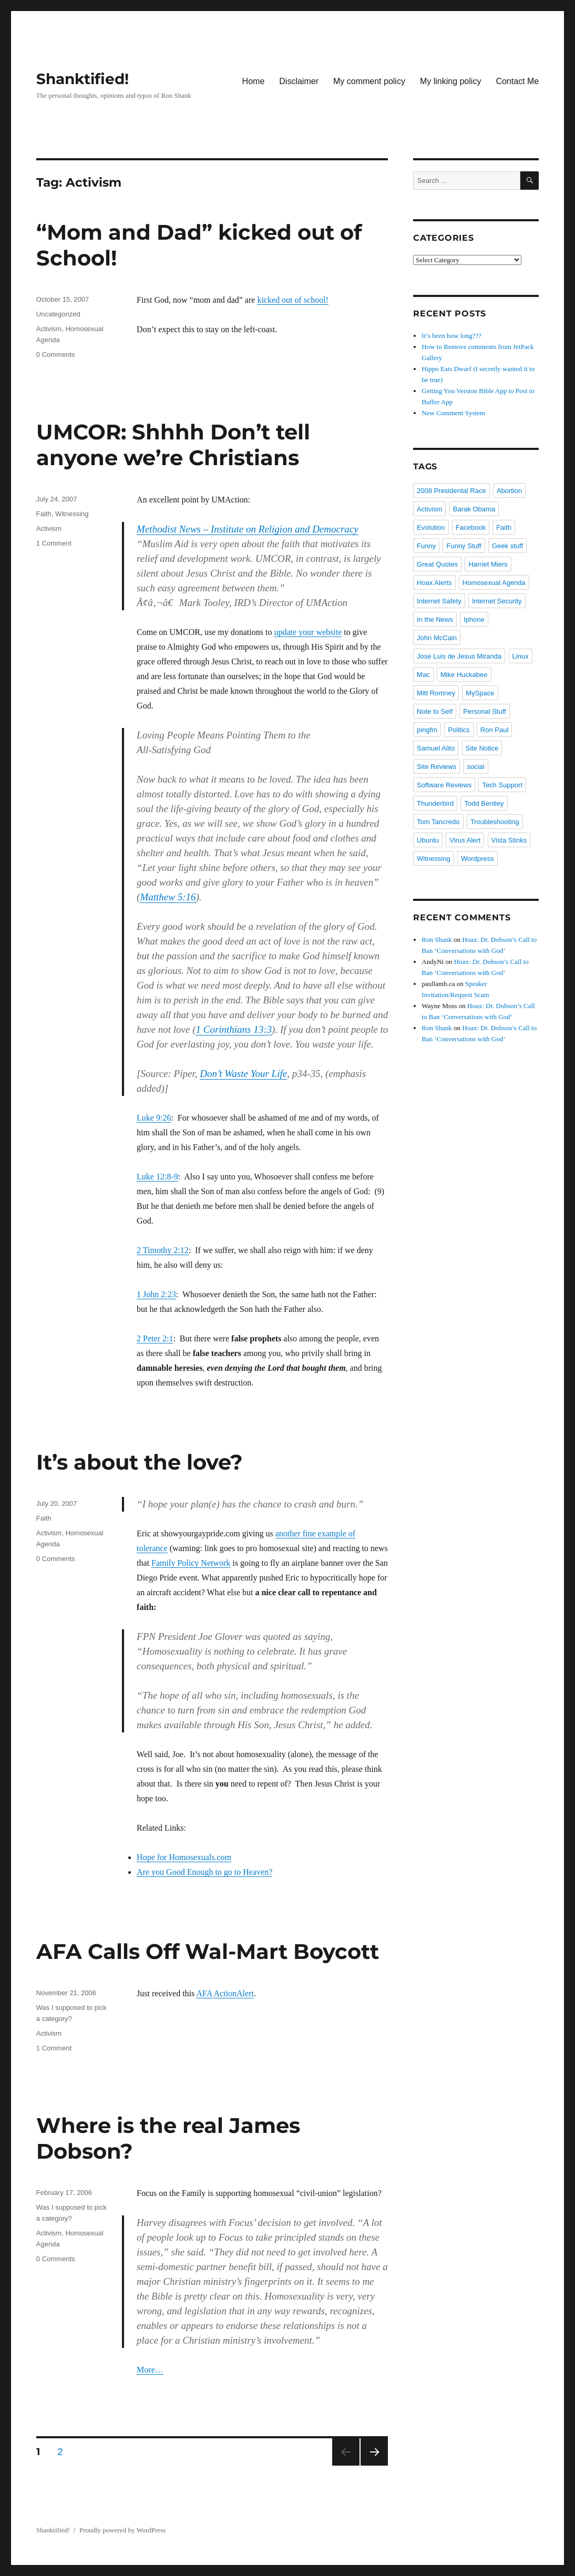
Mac (423, 675)
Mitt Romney (436, 693)
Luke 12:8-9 (157, 1176)
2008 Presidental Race (451, 491)
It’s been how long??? (451, 336)
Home (253, 81)
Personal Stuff (484, 711)
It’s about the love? (139, 1462)
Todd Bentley (484, 803)
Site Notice (482, 748)
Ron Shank (436, 939)
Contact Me (517, 81)
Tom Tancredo (438, 822)
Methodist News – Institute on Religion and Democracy (247, 529)
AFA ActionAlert (224, 1993)
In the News (435, 619)
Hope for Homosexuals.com (184, 1857)
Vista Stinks (509, 840)
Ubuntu (428, 840)
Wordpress (477, 859)
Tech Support (502, 785)
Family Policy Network (190, 1562)
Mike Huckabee (464, 675)
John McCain (437, 638)
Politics (458, 730)
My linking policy (450, 81)
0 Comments (55, 354)
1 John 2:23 (156, 1294)
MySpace (480, 693)
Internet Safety (439, 601)
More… (150, 2369)
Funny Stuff (463, 546)
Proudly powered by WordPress (122, 2530)
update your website (308, 632)
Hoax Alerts (434, 583)
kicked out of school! (292, 299)
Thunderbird (435, 803)
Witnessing (72, 514)
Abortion (509, 491)
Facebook (471, 527)
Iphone (474, 619)
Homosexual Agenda (494, 583)
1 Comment (53, 543)
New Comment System (453, 413)
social (475, 767)
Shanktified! (82, 79)
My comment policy (369, 81)
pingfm (427, 730)
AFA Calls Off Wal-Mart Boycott (207, 1951)
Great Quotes (437, 564)
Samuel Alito (436, 748)
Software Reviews (444, 785)
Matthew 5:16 (168, 896)
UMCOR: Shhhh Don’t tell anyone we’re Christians (173, 444)
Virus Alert (464, 840)
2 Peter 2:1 (155, 1338)
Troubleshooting (494, 822)
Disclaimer (299, 81)
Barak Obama (474, 509)
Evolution (431, 527)
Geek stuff (507, 546)
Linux (520, 656)
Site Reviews (436, 767)
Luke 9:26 (154, 1117)
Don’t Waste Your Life (243, 1073)
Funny (426, 546)
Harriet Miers (487, 564)
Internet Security (497, 601)
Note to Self (435, 711)
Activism (48, 329)
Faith (44, 514)
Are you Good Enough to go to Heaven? (204, 1871)
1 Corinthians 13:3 (234, 1029)
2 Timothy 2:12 (163, 1250)
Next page (374, 2452)
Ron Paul (494, 730)
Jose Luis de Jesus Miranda (459, 656)
